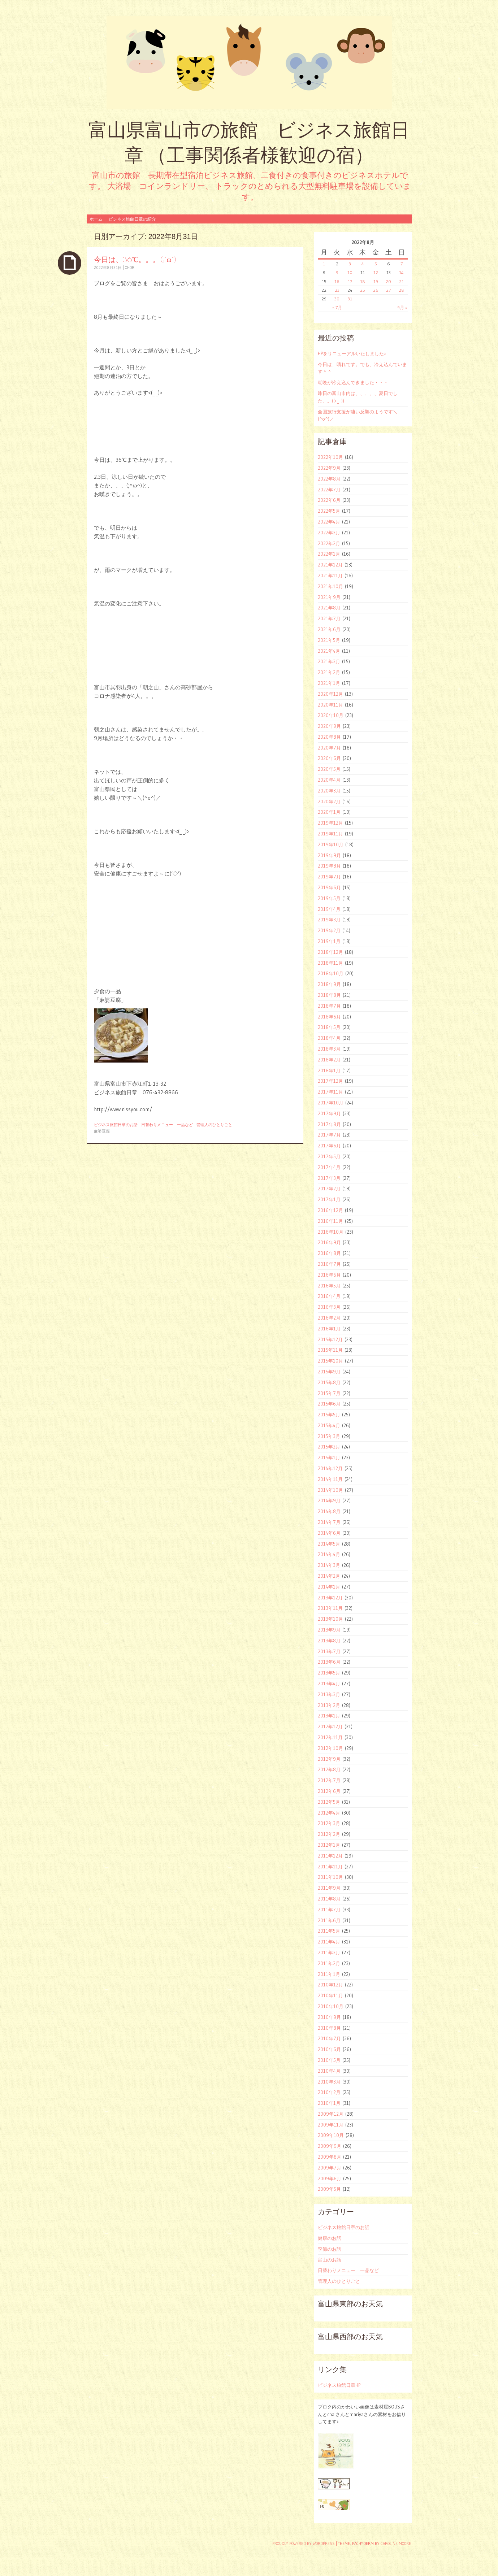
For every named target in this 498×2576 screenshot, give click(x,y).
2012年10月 (330, 1748)
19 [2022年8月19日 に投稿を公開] (375, 281)
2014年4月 (329, 1554)
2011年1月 (329, 1974)
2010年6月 (329, 2049)
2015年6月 (329, 1404)
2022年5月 (329, 511)
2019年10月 (330, 844)
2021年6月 (329, 629)
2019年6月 (329, 887)
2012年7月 (329, 1780)
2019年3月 (329, 919)
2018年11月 (330, 963)
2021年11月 (330, 575)
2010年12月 (330, 1985)
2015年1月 (329, 1457)
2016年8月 (329, 1253)
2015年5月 (329, 1414)
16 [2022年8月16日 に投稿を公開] (336, 281)
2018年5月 (329, 1027)
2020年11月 (330, 705)
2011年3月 (329, 1952)
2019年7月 (329, 876)
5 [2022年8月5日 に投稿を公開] (375, 263)
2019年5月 (329, 898)
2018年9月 (329, 984)
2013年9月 (329, 1630)
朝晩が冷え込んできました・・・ (353, 382)
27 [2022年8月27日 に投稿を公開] (388, 290)
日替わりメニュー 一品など (167, 1124)
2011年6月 (329, 1920)
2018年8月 (329, 995)
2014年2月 (329, 1576)
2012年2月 (329, 1834)
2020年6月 (329, 758)
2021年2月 (329, 672)
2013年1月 (329, 1716)
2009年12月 (330, 2114)
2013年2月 (329, 1705)
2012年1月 (329, 1845)
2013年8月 (329, 1640)
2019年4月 (329, 909)
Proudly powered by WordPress (303, 2543)
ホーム (96, 219)
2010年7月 (329, 2038)
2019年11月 (330, 834)
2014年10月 (330, 1490)
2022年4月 (329, 522)
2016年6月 (329, 1275)
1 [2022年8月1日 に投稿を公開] (324, 263)
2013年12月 (330, 1597)
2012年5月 (329, 1802)
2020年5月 (329, 769)
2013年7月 (329, 1651)
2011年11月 (330, 1866)
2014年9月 (329, 1500)
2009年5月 (329, 2189)
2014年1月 (329, 1587)
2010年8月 (329, 2028)
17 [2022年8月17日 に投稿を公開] (350, 281)
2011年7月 (329, 1909)
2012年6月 (329, 1791)
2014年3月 (329, 1565)
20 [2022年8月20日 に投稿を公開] (388, 281)
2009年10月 (331, 2135)
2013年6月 (329, 1662)
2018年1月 (329, 1070)
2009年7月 (329, 2168)
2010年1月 (329, 2103)
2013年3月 (329, 1694)
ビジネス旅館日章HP (339, 2385)
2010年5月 (329, 2060)
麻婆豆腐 (102, 1131)
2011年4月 (329, 1942)
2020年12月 (330, 694)
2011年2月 (329, 1963)
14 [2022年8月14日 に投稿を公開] (401, 272)
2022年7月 (329, 489)
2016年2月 (329, 1318)
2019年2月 (329, 930)
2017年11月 (330, 1092)
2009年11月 (330, 2125)
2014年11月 (330, 1479)
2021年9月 (329, 597)
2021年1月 (329, 683)
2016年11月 (330, 1221)
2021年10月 (330, 586)
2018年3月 (329, 1049)
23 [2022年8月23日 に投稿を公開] (337, 290)
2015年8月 (329, 1382)
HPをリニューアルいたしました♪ (352, 353)
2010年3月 (329, 2082)
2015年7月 (329, 1393)
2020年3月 (329, 791)
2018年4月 (329, 1038)
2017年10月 (330, 1102)
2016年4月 (329, 1296)
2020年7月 (329, 748)
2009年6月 (329, 2178)
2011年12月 (330, 1856)
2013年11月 (330, 1608)
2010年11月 (330, 1995)
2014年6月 (329, 1533)
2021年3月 (329, 661)
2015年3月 (329, 1436)
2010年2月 (329, 2092)
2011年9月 (329, 1888)
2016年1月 (329, 1329)
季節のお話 (329, 2249)
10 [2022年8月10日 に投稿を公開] (349, 272)
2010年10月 (330, 2006)
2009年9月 (329, 2146)
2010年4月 (329, 2071)
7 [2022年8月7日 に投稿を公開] (401, 263)
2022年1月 (329, 554)
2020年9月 (329, 726)
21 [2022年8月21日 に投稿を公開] (401, 281)
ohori (130, 267)
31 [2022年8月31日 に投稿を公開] (350, 298)
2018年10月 (330, 973)
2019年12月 (330, 823)
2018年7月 (329, 1006)
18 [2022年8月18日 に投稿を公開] (362, 281)
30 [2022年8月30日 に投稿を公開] (336, 298)
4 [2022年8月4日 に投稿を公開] (362, 263)
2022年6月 (329, 500)
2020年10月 (330, 715)
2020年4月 (329, 780)
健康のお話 (329, 2238)
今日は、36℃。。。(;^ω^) (135, 259)
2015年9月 (329, 1371)
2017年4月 (329, 1167)
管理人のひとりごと (214, 1124)
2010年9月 (329, 2017)
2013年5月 (329, 1673)
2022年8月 (329, 479)
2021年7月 (329, 618)
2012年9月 (329, 1759)
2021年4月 (329, 651)
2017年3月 (329, 1178)
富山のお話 (329, 2260)
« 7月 (337, 307)
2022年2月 (329, 543)
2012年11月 (330, 1737)
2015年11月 (330, 1350)
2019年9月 (329, 855)
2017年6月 (329, 1145)
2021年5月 (329, 640)
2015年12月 (330, 1339)
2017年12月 (330, 1081)
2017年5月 (329, 1156)
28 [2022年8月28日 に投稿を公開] (401, 290)
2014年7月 (329, 1522)
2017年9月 (329, 1113)
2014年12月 (330, 1468)
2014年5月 (329, 1544)
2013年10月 (330, 1619)
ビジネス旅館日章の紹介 (132, 219)
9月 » (402, 307)
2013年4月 (329, 1683)
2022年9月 (329, 468)
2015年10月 (330, 1361)
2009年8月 (329, 2157)
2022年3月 (329, 532)
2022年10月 (330, 457)
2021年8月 (329, 608)
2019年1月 (329, 941)
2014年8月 (329, 1511)
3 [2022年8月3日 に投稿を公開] (350, 263)
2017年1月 (329, 1199)
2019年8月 (329, 866)
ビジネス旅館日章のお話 (116, 1124)
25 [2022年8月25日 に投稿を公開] (362, 290)
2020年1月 (329, 812)
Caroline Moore (396, 2543)
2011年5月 (329, 1931)
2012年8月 (329, 1769)
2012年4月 (329, 1813)
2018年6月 (329, 1017)
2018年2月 (329, 1060)
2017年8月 (329, 1124)
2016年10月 (330, 1232)
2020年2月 (329, 801)
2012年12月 (330, 1726)
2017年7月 (329, 1135)
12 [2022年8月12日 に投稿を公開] (375, 272)
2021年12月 (330, 565)
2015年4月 (329, 1425)
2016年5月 (329, 1286)
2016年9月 (329, 1242)
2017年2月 (329, 1188)
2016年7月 (329, 1264)
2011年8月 (329, 1899)
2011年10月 (330, 1877)
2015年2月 (329, 1447)
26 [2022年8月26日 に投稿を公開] (375, 290)
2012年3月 (329, 1823)
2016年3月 (329, 1307)
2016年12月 (330, 1210)
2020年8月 (329, 737)
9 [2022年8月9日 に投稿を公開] (337, 272)
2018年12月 (330, 952)
